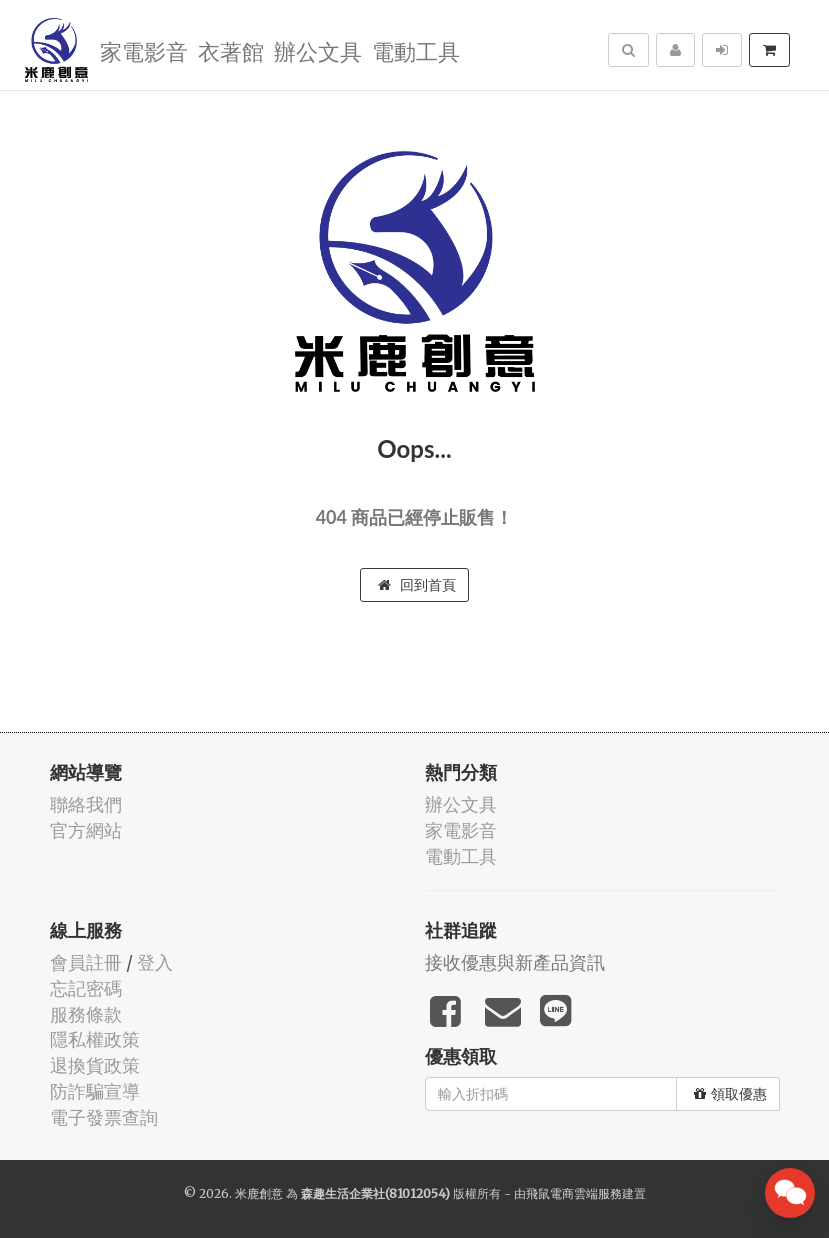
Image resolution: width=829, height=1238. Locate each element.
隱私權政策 (95, 1039)
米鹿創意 (259, 1193)
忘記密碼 (86, 988)
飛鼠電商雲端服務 (574, 1193)
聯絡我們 (86, 804)
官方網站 (86, 830)
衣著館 (231, 50)
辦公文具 (318, 50)
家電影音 (144, 50)
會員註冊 (86, 962)
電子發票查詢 (104, 1117)
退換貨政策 (95, 1065)
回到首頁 (417, 585)
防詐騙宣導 (95, 1091)
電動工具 (416, 50)
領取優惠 (730, 1094)
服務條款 (86, 1014)
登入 (155, 962)
